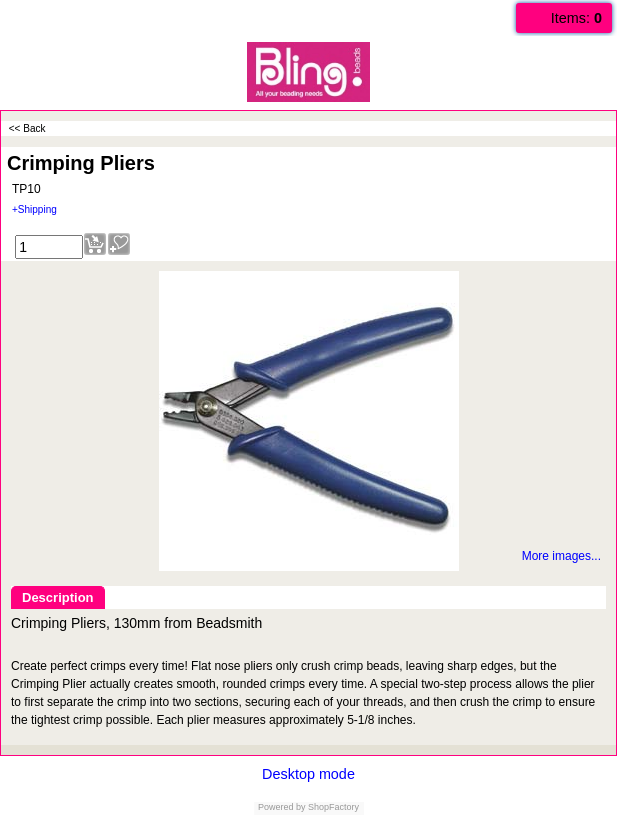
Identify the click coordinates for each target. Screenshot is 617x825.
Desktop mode (308, 774)
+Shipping (34, 209)
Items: (576, 18)
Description (58, 597)
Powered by (282, 807)
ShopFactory (333, 807)
